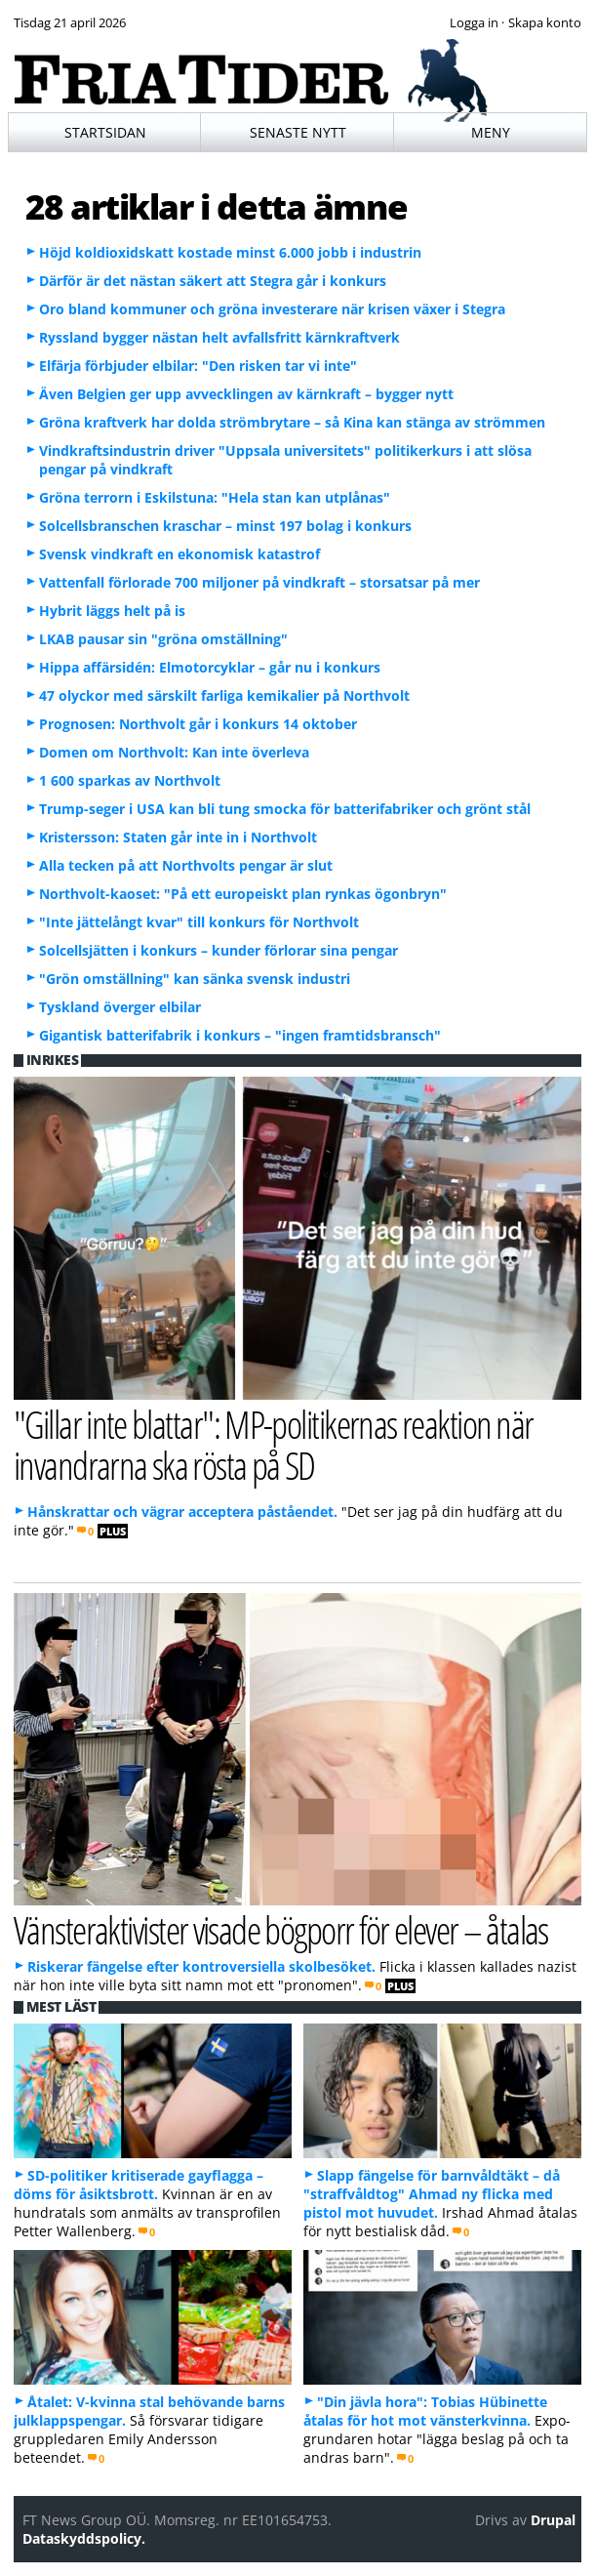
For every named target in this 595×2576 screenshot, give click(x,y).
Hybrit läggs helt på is (112, 610)
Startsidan (105, 132)
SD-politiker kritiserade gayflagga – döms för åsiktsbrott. (138, 2184)
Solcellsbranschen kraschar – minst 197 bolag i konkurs (225, 525)
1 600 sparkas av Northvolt (129, 780)
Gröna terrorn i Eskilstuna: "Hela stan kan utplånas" (214, 497)
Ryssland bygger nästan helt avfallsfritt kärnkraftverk (219, 337)
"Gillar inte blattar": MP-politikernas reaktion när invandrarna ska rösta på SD (274, 1444)
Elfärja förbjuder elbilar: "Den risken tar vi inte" (198, 365)
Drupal (553, 2520)
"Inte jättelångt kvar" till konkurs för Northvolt (199, 922)
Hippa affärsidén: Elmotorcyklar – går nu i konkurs (209, 667)
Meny (490, 132)
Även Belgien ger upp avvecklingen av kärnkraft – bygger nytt (246, 394)
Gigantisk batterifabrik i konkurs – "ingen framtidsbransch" (240, 1035)
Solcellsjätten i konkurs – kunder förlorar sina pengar (218, 950)
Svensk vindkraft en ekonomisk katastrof (179, 554)
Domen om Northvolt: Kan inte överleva (174, 752)
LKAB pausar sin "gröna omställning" (163, 639)
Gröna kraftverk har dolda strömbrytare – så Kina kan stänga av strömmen (292, 422)
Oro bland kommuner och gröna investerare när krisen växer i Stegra (272, 309)
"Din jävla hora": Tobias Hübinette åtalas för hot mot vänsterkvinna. (425, 2411)
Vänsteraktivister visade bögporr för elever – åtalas (281, 1929)
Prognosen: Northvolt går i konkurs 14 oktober (198, 724)
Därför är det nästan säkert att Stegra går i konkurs (212, 280)
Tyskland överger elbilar (120, 1007)
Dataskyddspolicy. (83, 2538)
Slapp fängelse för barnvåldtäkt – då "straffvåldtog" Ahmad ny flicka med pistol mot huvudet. (431, 2194)
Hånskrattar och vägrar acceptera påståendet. (182, 1511)
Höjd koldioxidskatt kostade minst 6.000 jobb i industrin (230, 252)
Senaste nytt (298, 132)
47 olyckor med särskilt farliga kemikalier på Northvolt (224, 695)
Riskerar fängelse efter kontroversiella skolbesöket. (201, 1966)
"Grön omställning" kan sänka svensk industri (194, 978)
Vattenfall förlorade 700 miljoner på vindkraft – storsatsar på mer (259, 582)
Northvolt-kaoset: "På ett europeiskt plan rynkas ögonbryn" (243, 893)
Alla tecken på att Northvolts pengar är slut (186, 865)
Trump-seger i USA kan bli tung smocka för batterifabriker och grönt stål (285, 808)
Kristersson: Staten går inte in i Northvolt (178, 837)
